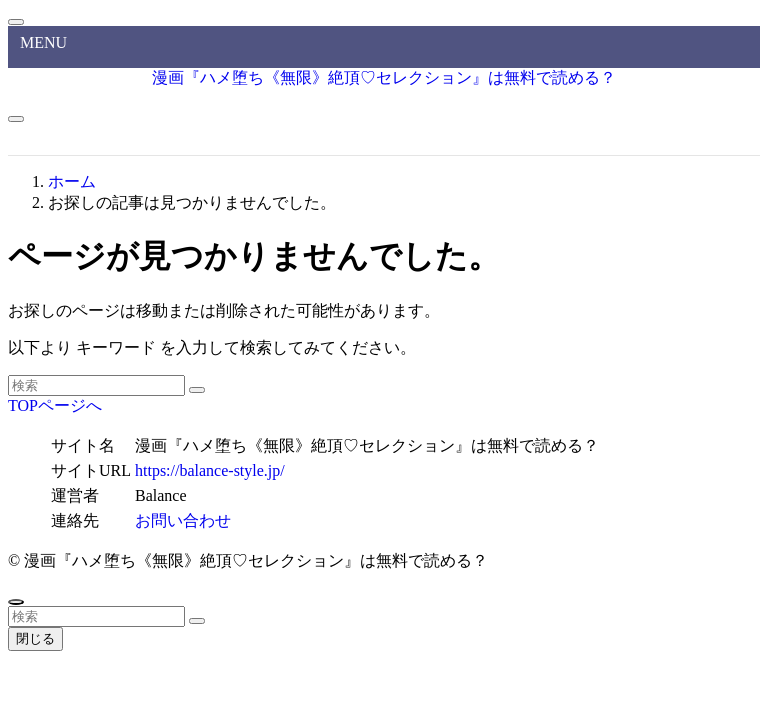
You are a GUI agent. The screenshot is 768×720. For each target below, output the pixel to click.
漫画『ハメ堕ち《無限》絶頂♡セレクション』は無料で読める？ (384, 77)
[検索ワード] (96, 385)
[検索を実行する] (197, 390)
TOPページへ (55, 405)
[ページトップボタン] (16, 602)
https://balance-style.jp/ (210, 470)
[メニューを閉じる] (16, 22)
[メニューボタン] (16, 119)
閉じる (35, 638)
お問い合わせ (183, 520)
